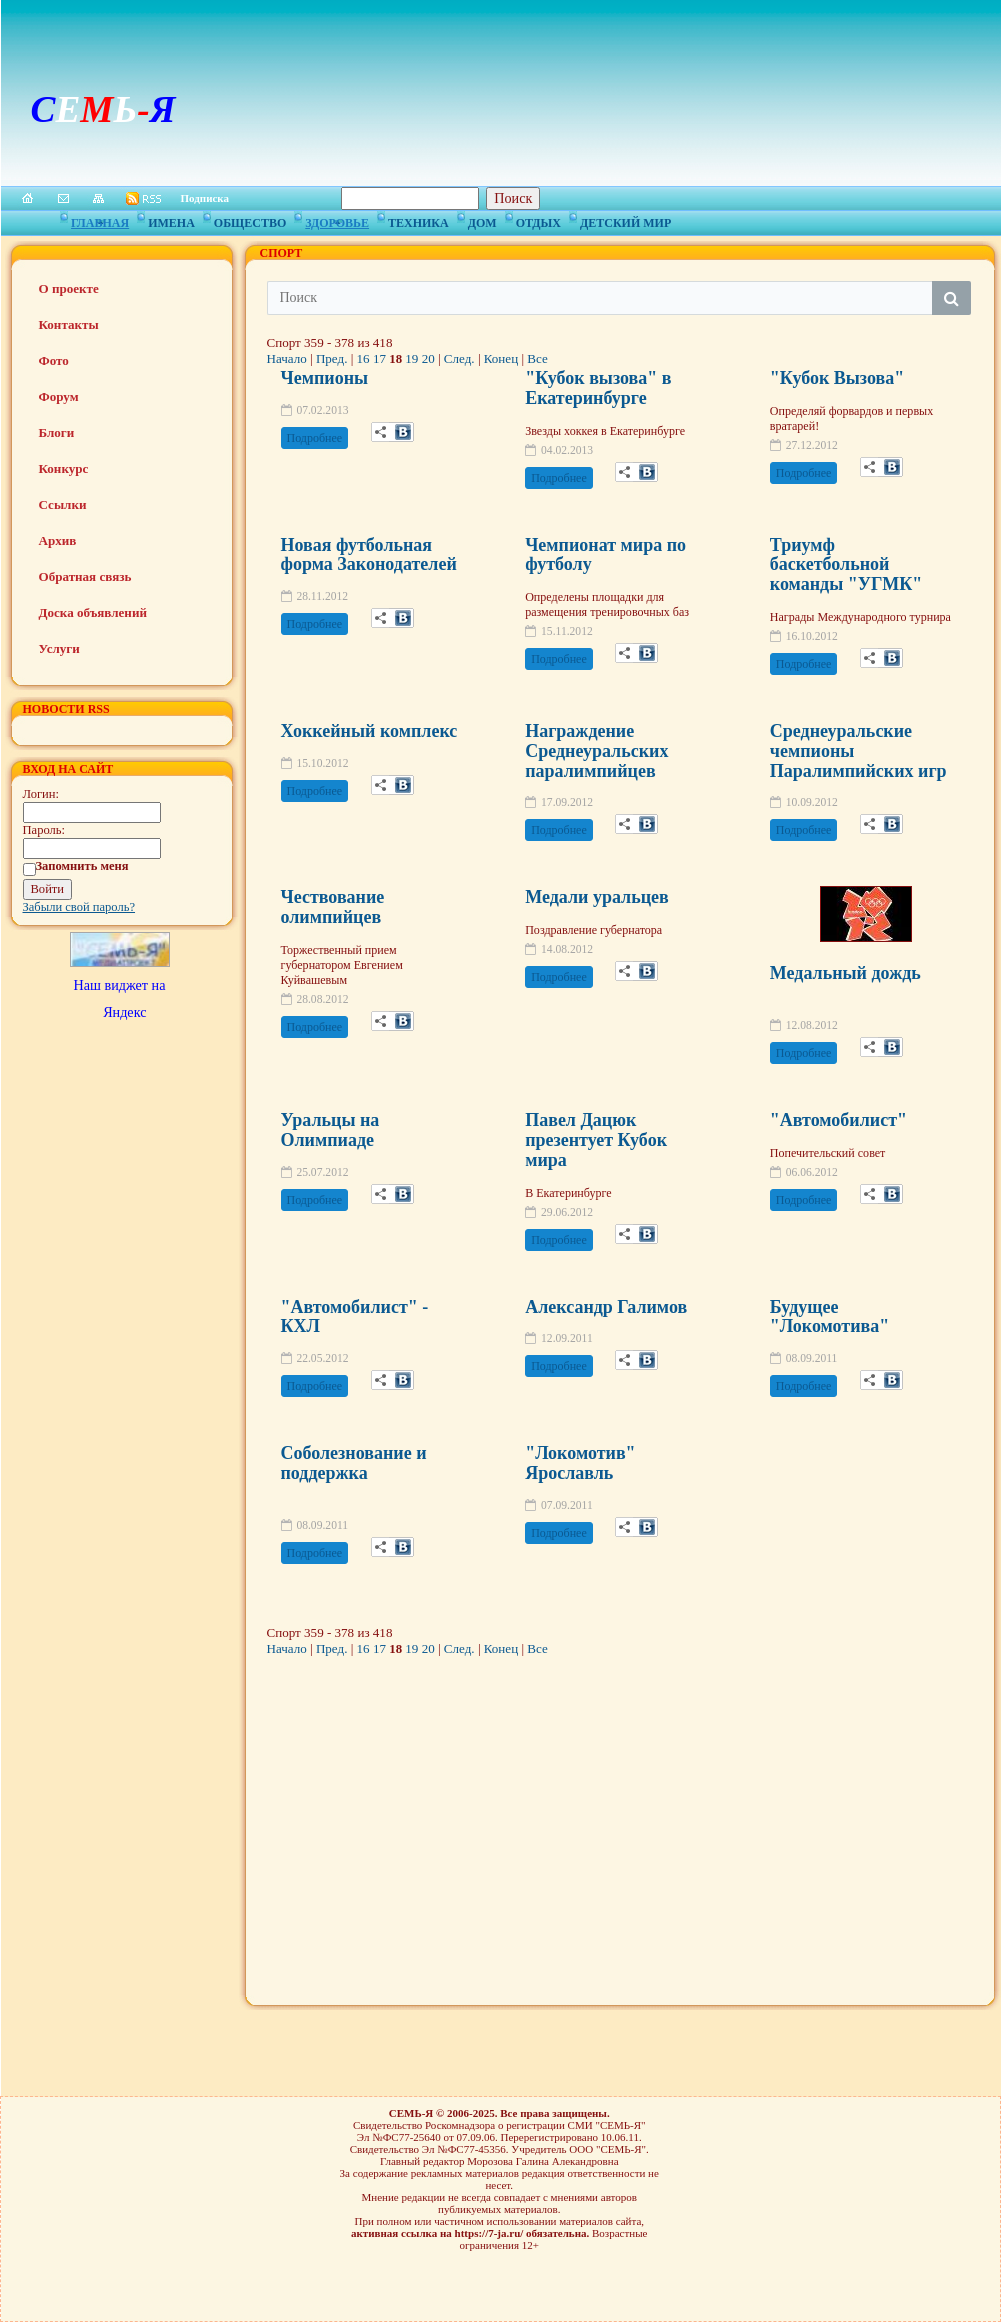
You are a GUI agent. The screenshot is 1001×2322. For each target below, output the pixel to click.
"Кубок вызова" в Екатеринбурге (598, 388)
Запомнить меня (82, 866)
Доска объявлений (93, 612)
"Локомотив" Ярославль (580, 1463)
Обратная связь (85, 576)
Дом (482, 220)
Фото (54, 360)
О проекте (69, 288)
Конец (501, 358)
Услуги (59, 648)
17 (379, 358)
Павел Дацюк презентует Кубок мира (596, 1140)
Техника (418, 220)
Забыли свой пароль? (79, 907)
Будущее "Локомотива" (829, 1317)
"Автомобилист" (838, 1120)
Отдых (538, 220)
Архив (58, 540)
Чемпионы (325, 378)
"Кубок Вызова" (837, 378)
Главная (100, 220)
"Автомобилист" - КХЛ (355, 1317)
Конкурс (64, 468)
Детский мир (625, 220)
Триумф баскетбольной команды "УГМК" (846, 565)
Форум (59, 396)
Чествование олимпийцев (333, 907)
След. (459, 358)
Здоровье (337, 220)
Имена (171, 220)
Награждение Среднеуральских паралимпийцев (596, 751)
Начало (287, 358)
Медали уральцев (597, 897)
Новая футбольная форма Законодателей (369, 555)
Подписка (205, 198)
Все (537, 358)
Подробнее (315, 438)
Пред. (332, 358)
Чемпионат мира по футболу (605, 555)
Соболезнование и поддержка (354, 1463)
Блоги (57, 432)
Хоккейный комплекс (369, 731)
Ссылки (63, 504)
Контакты (69, 324)
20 (428, 358)
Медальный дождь (845, 973)
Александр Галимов (606, 1307)
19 (411, 358)
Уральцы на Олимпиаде (330, 1130)
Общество (250, 220)
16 (363, 358)
